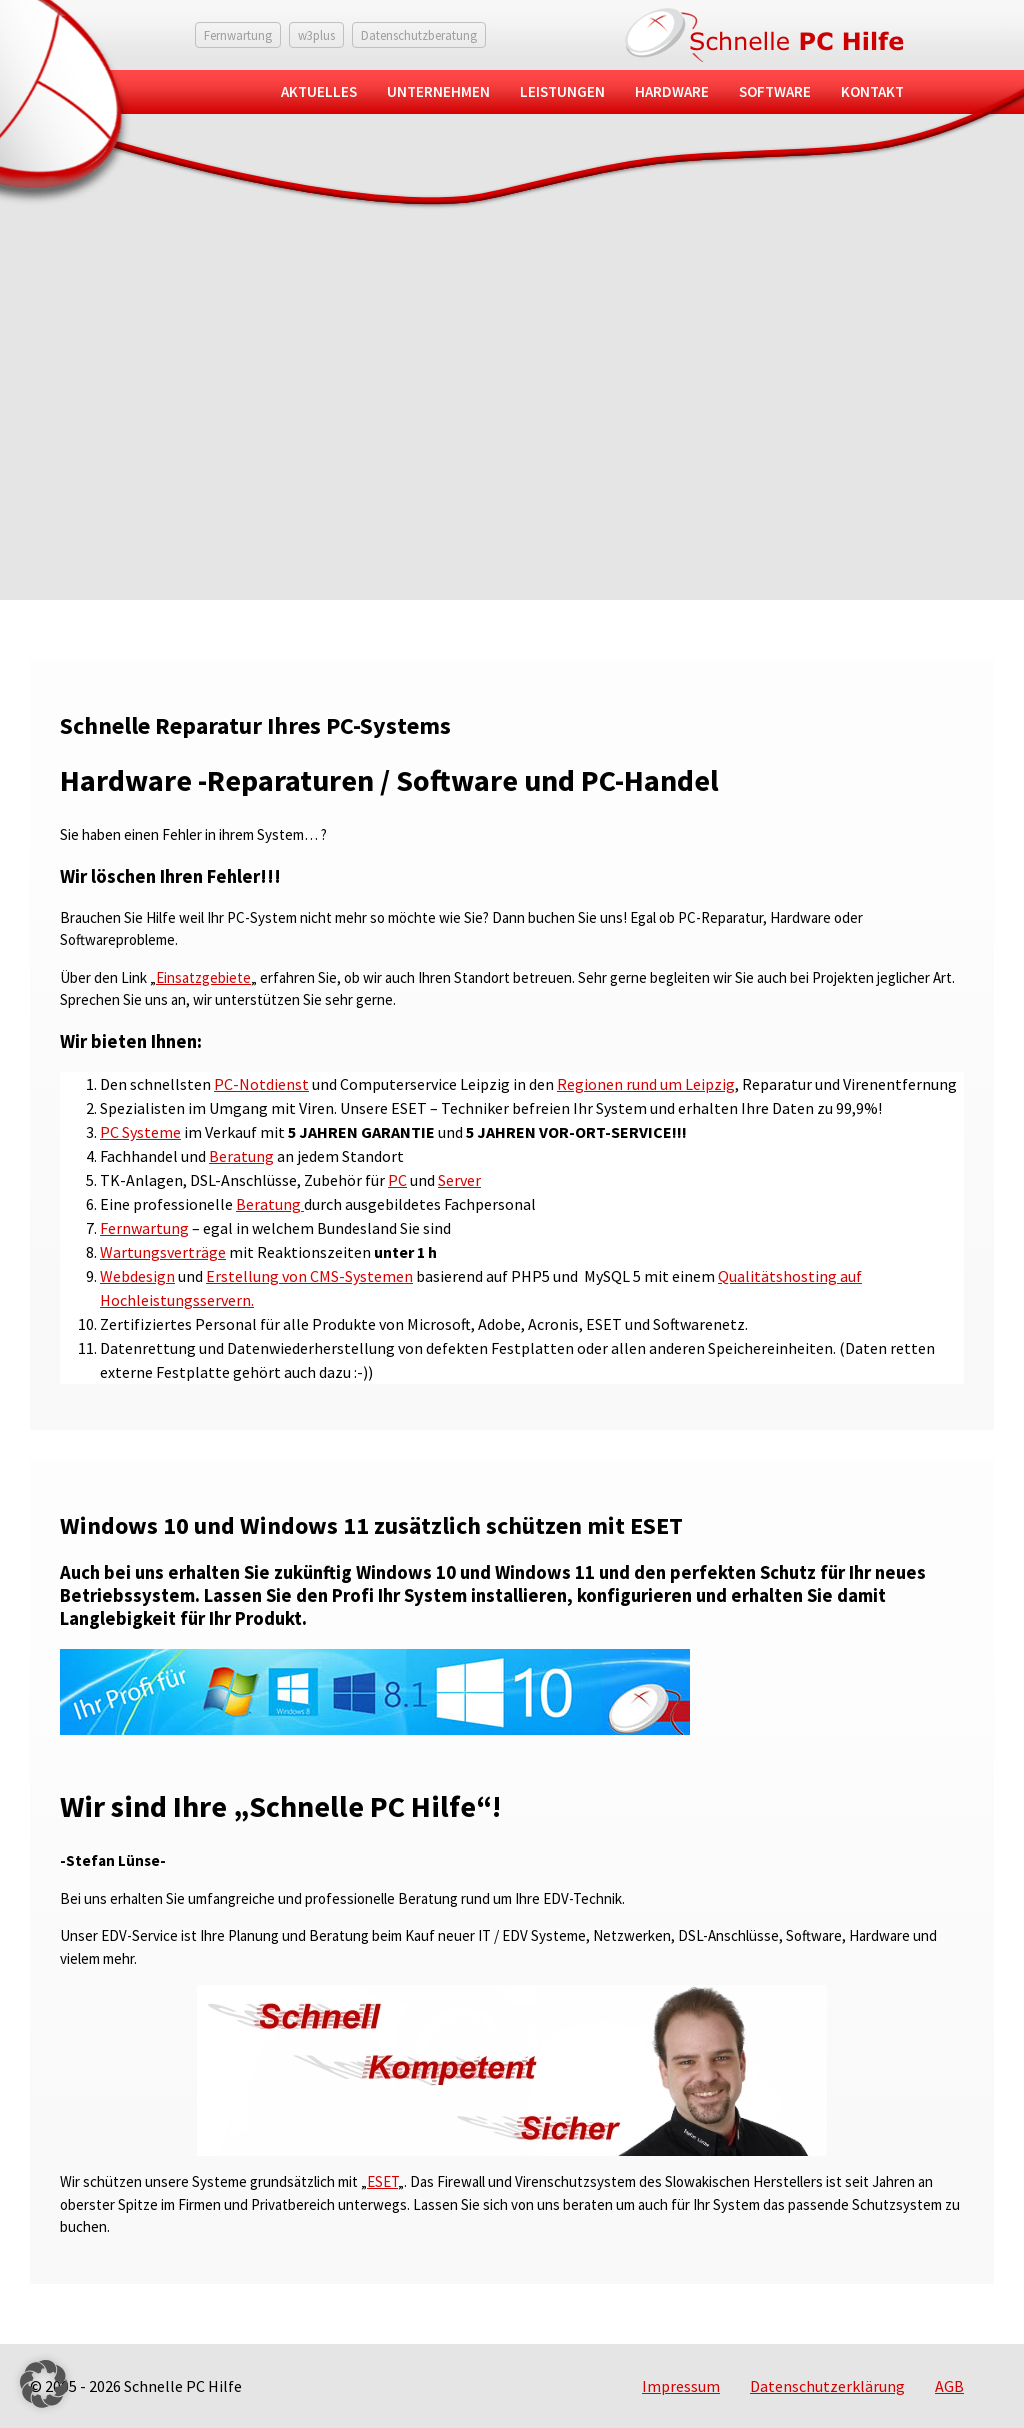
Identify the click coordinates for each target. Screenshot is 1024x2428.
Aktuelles (319, 91)
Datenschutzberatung (419, 35)
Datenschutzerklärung (827, 2386)
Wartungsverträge (163, 1252)
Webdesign (137, 1276)
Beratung (241, 1156)
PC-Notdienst (261, 1084)
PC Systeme (140, 1132)
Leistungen (562, 91)
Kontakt (872, 91)
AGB (949, 2386)
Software (775, 91)
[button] (44, 2384)
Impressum (681, 2386)
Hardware (672, 91)
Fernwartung (238, 35)
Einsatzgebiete (203, 977)
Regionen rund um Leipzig (646, 1084)
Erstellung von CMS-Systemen (309, 1276)
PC (397, 1180)
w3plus (316, 35)
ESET (382, 2181)
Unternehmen (438, 91)
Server (459, 1180)
